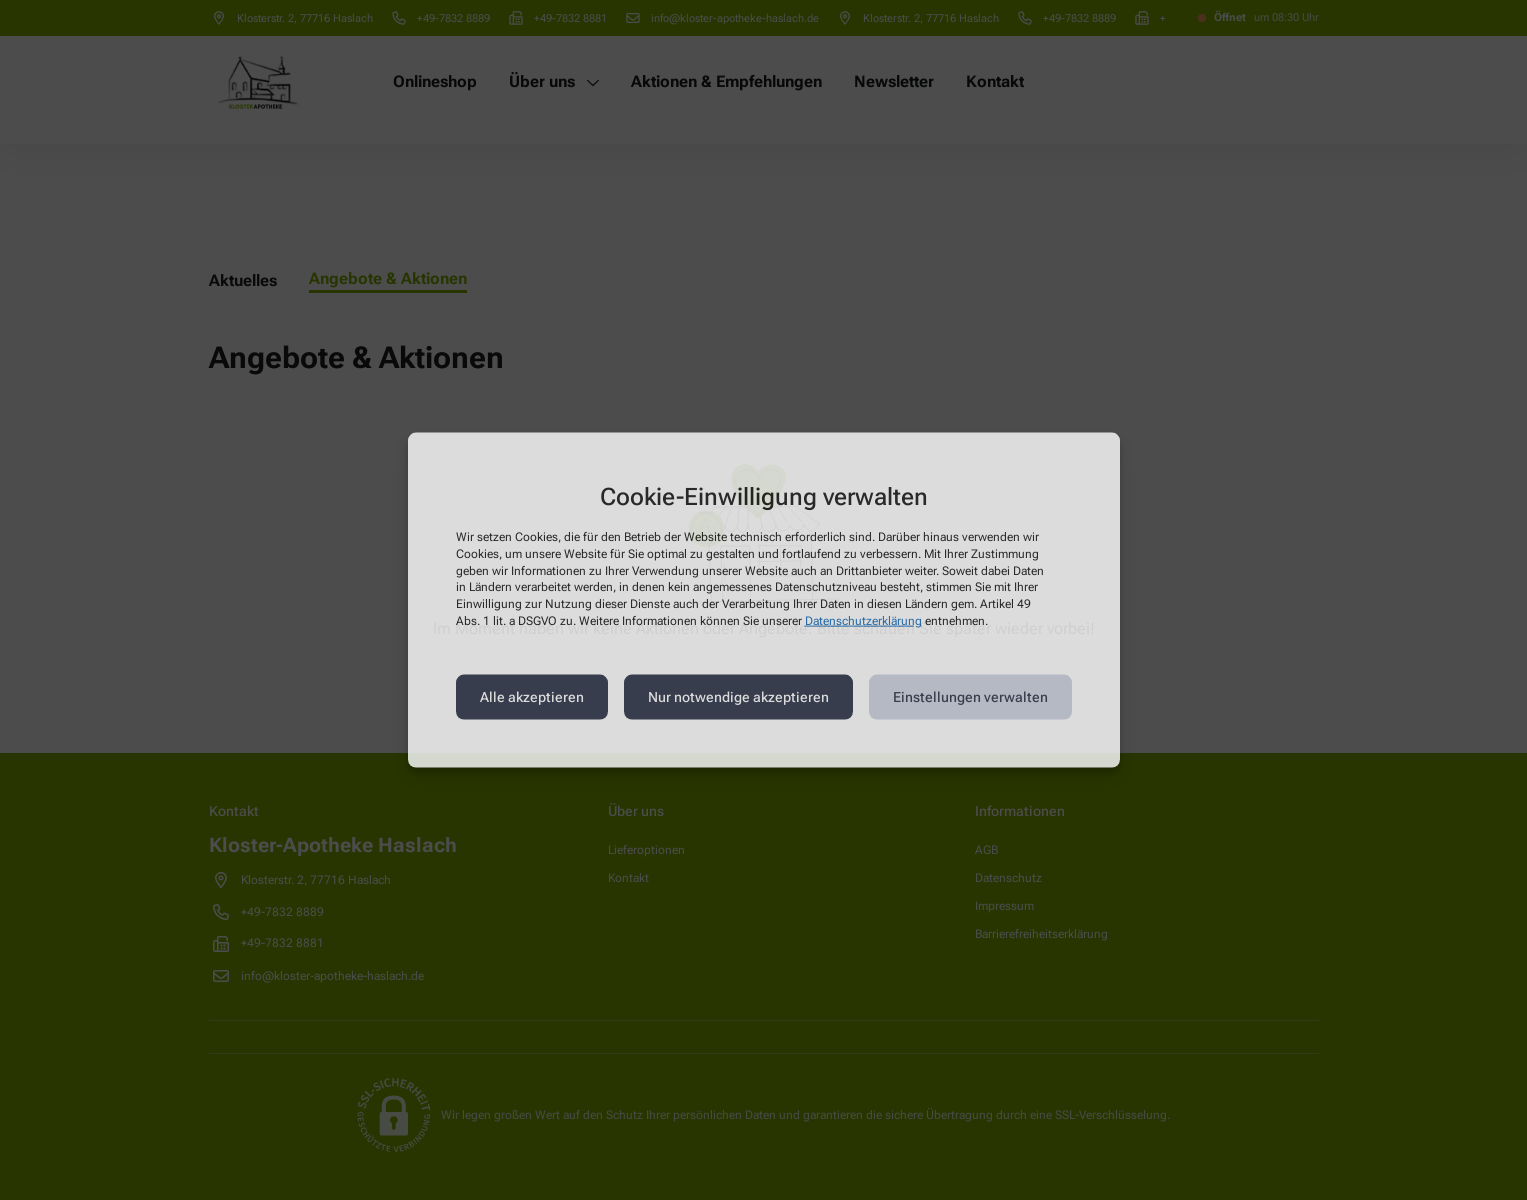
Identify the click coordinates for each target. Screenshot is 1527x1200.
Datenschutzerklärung (863, 621)
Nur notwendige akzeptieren (738, 697)
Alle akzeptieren (532, 697)
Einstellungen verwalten (970, 697)
